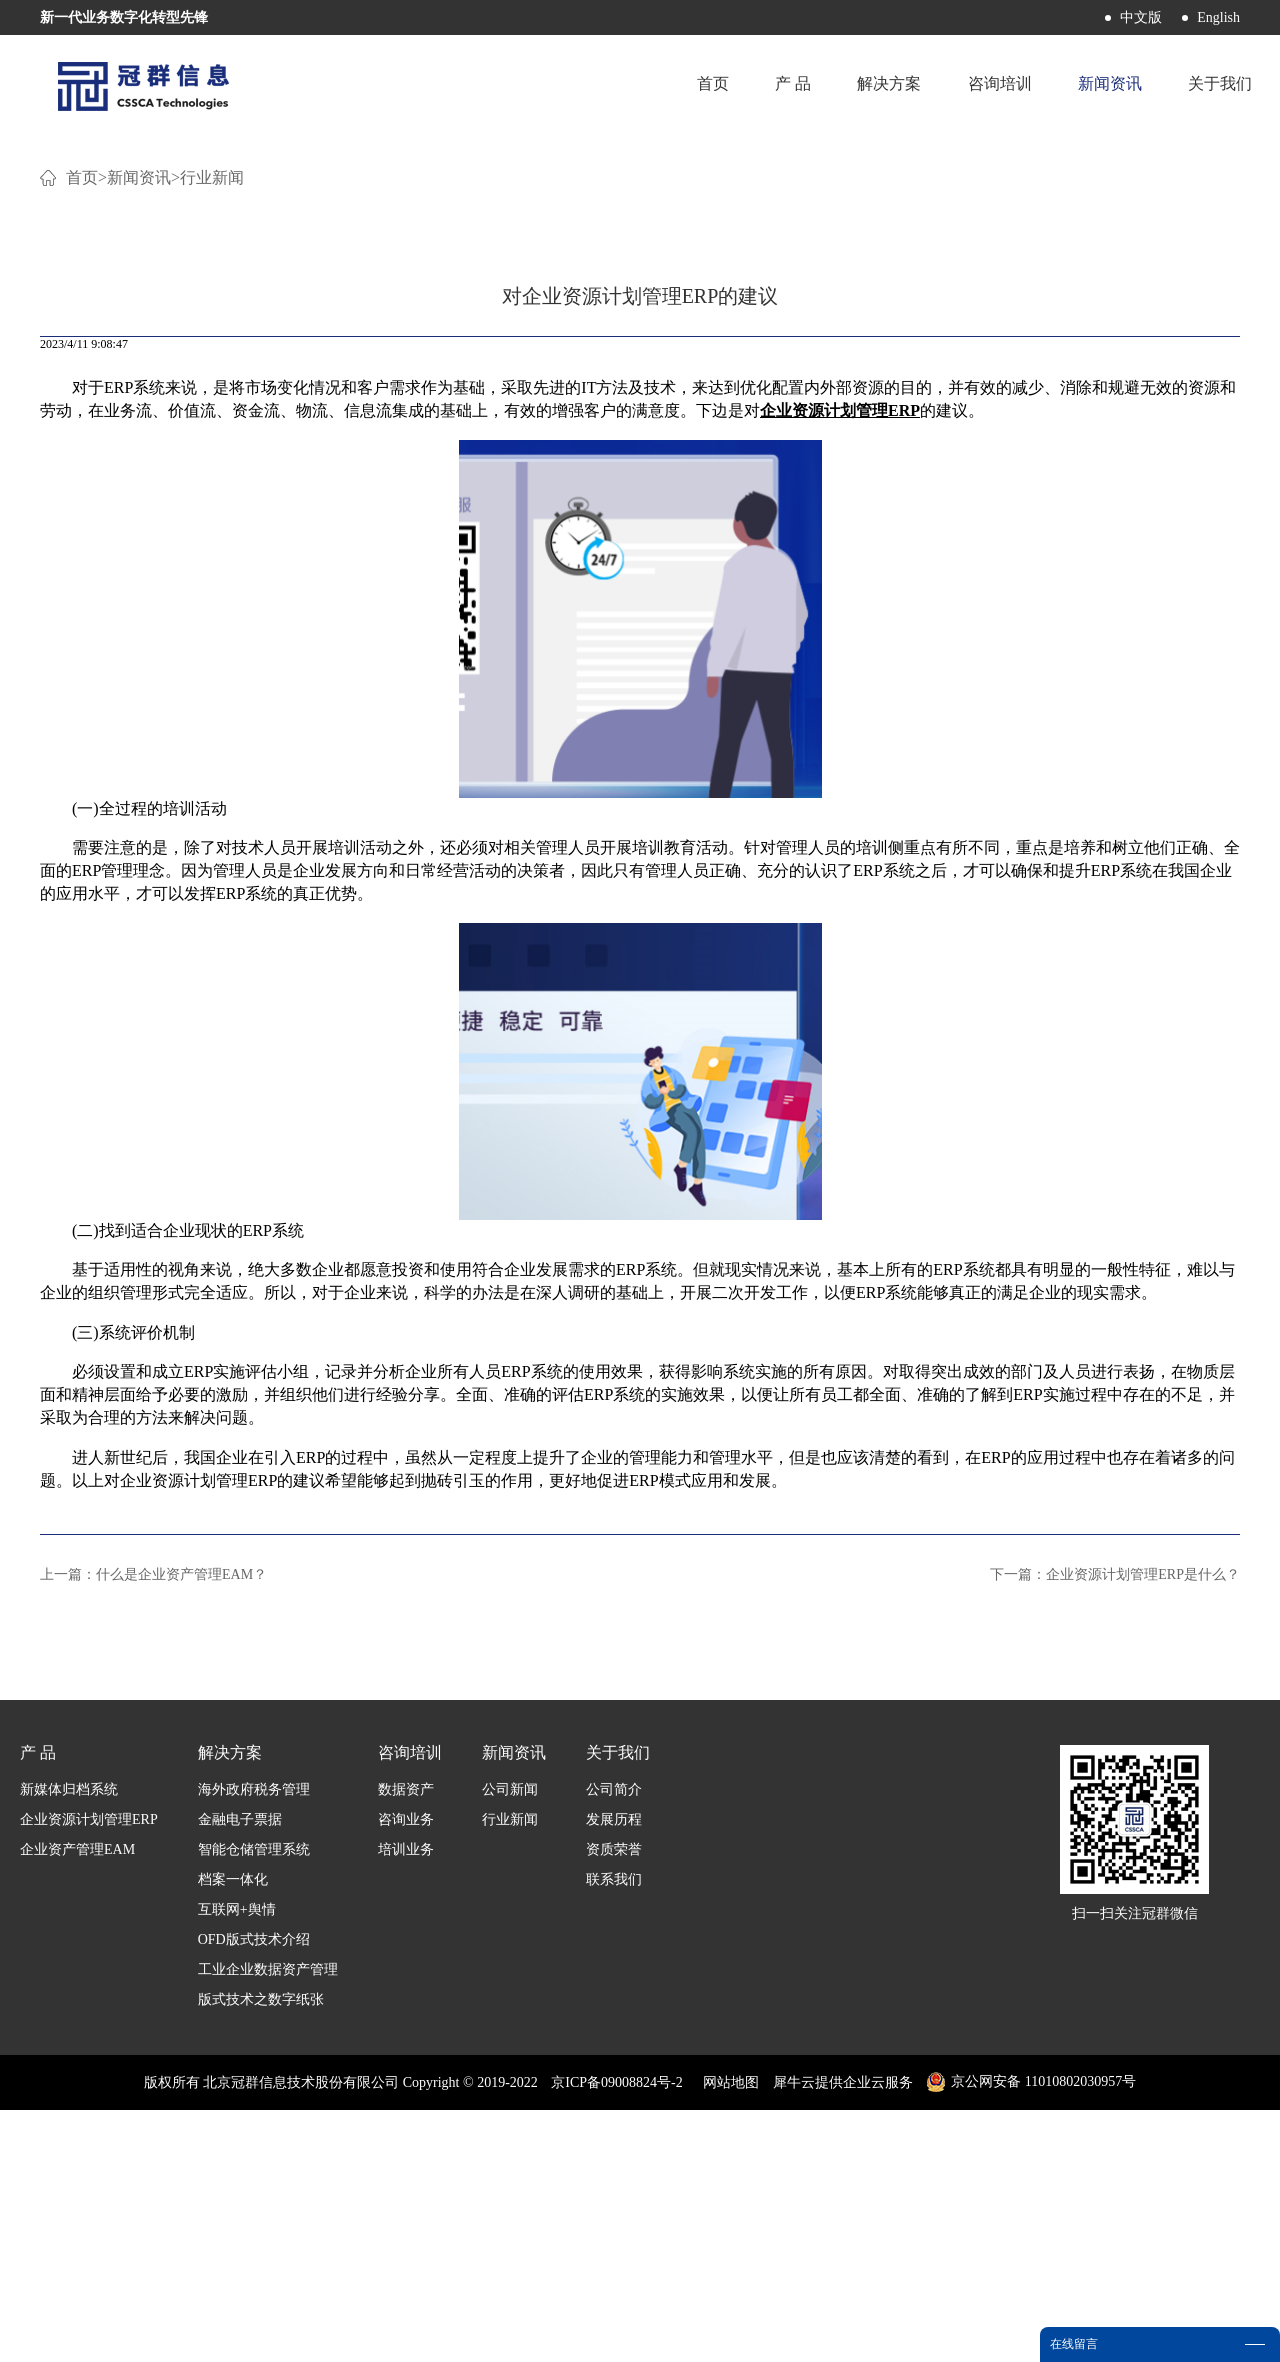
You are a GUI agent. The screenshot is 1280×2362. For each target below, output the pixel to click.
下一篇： (1115, 1826)
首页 (703, 84)
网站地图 (727, 2334)
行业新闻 (212, 429)
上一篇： (153, 1826)
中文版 (1141, 17)
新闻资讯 (139, 429)
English (1218, 17)
